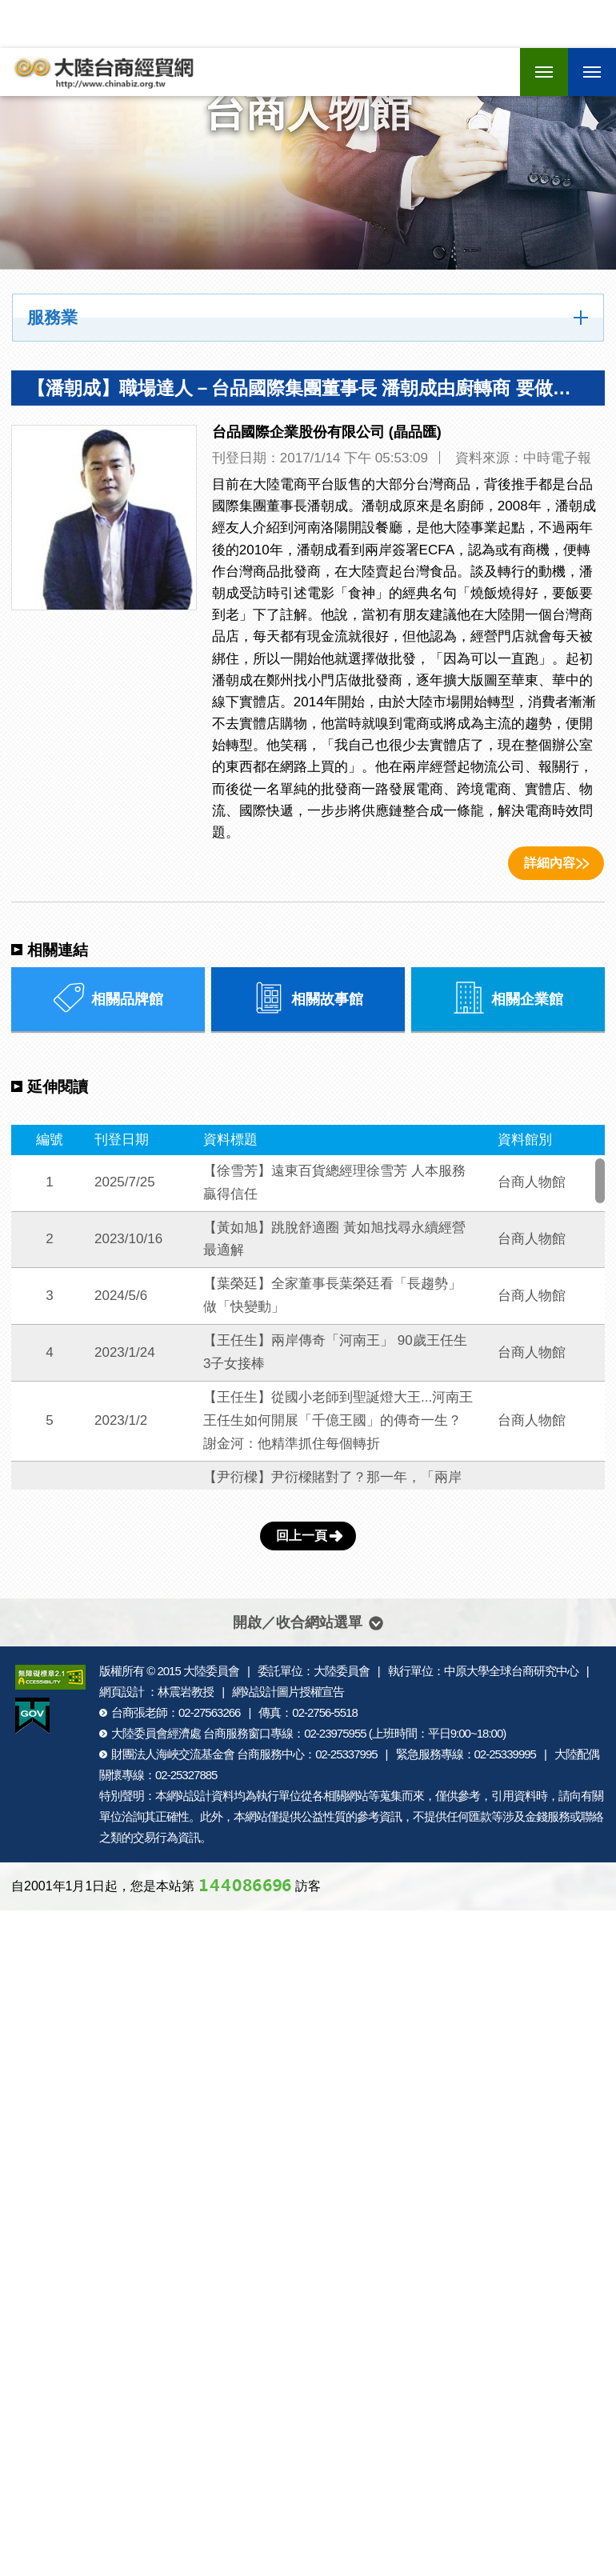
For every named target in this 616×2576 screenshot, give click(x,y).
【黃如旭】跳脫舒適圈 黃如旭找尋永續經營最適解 (334, 1239)
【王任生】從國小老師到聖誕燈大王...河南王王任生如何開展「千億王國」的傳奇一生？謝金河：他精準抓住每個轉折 (338, 1420)
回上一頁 (301, 1535)
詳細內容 (549, 863)
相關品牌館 (108, 998)
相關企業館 (508, 998)
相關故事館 (308, 998)
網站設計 (188, 1795)
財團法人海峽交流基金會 (172, 1754)
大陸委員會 (211, 1671)
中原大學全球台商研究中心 (511, 1671)
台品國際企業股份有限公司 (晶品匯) (327, 432)
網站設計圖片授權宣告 (288, 1691)
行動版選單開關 (592, 74)
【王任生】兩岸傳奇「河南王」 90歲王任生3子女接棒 (335, 1352)
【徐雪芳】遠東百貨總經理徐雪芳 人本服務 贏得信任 (334, 1182)
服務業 (52, 317)
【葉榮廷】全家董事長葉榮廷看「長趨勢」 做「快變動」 (332, 1295)
